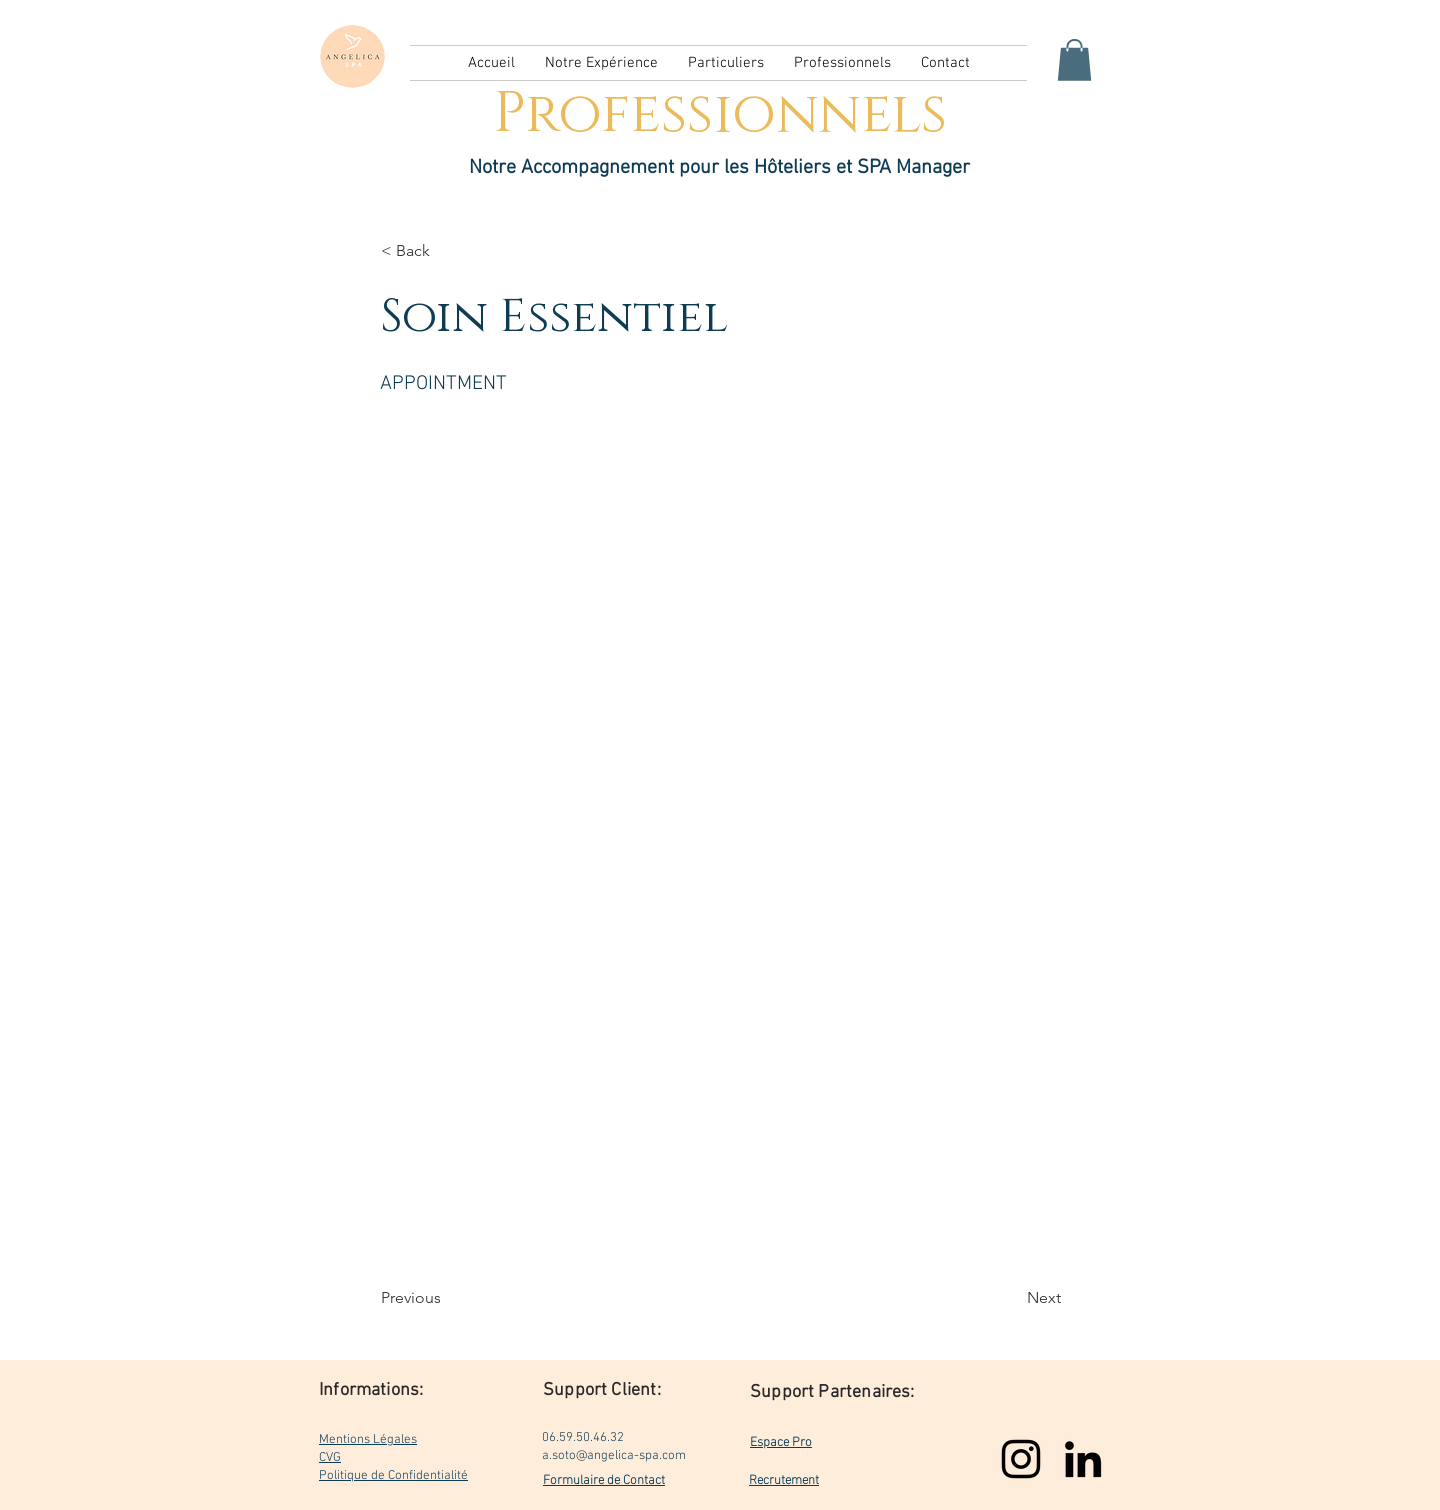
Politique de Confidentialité (393, 1476)
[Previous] (447, 1298)
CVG (330, 1458)
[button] (1074, 60)
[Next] (1011, 1298)
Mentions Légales (368, 1440)
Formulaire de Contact (604, 1478)
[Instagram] (1021, 1459)
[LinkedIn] (1083, 1459)
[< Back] (447, 251)
